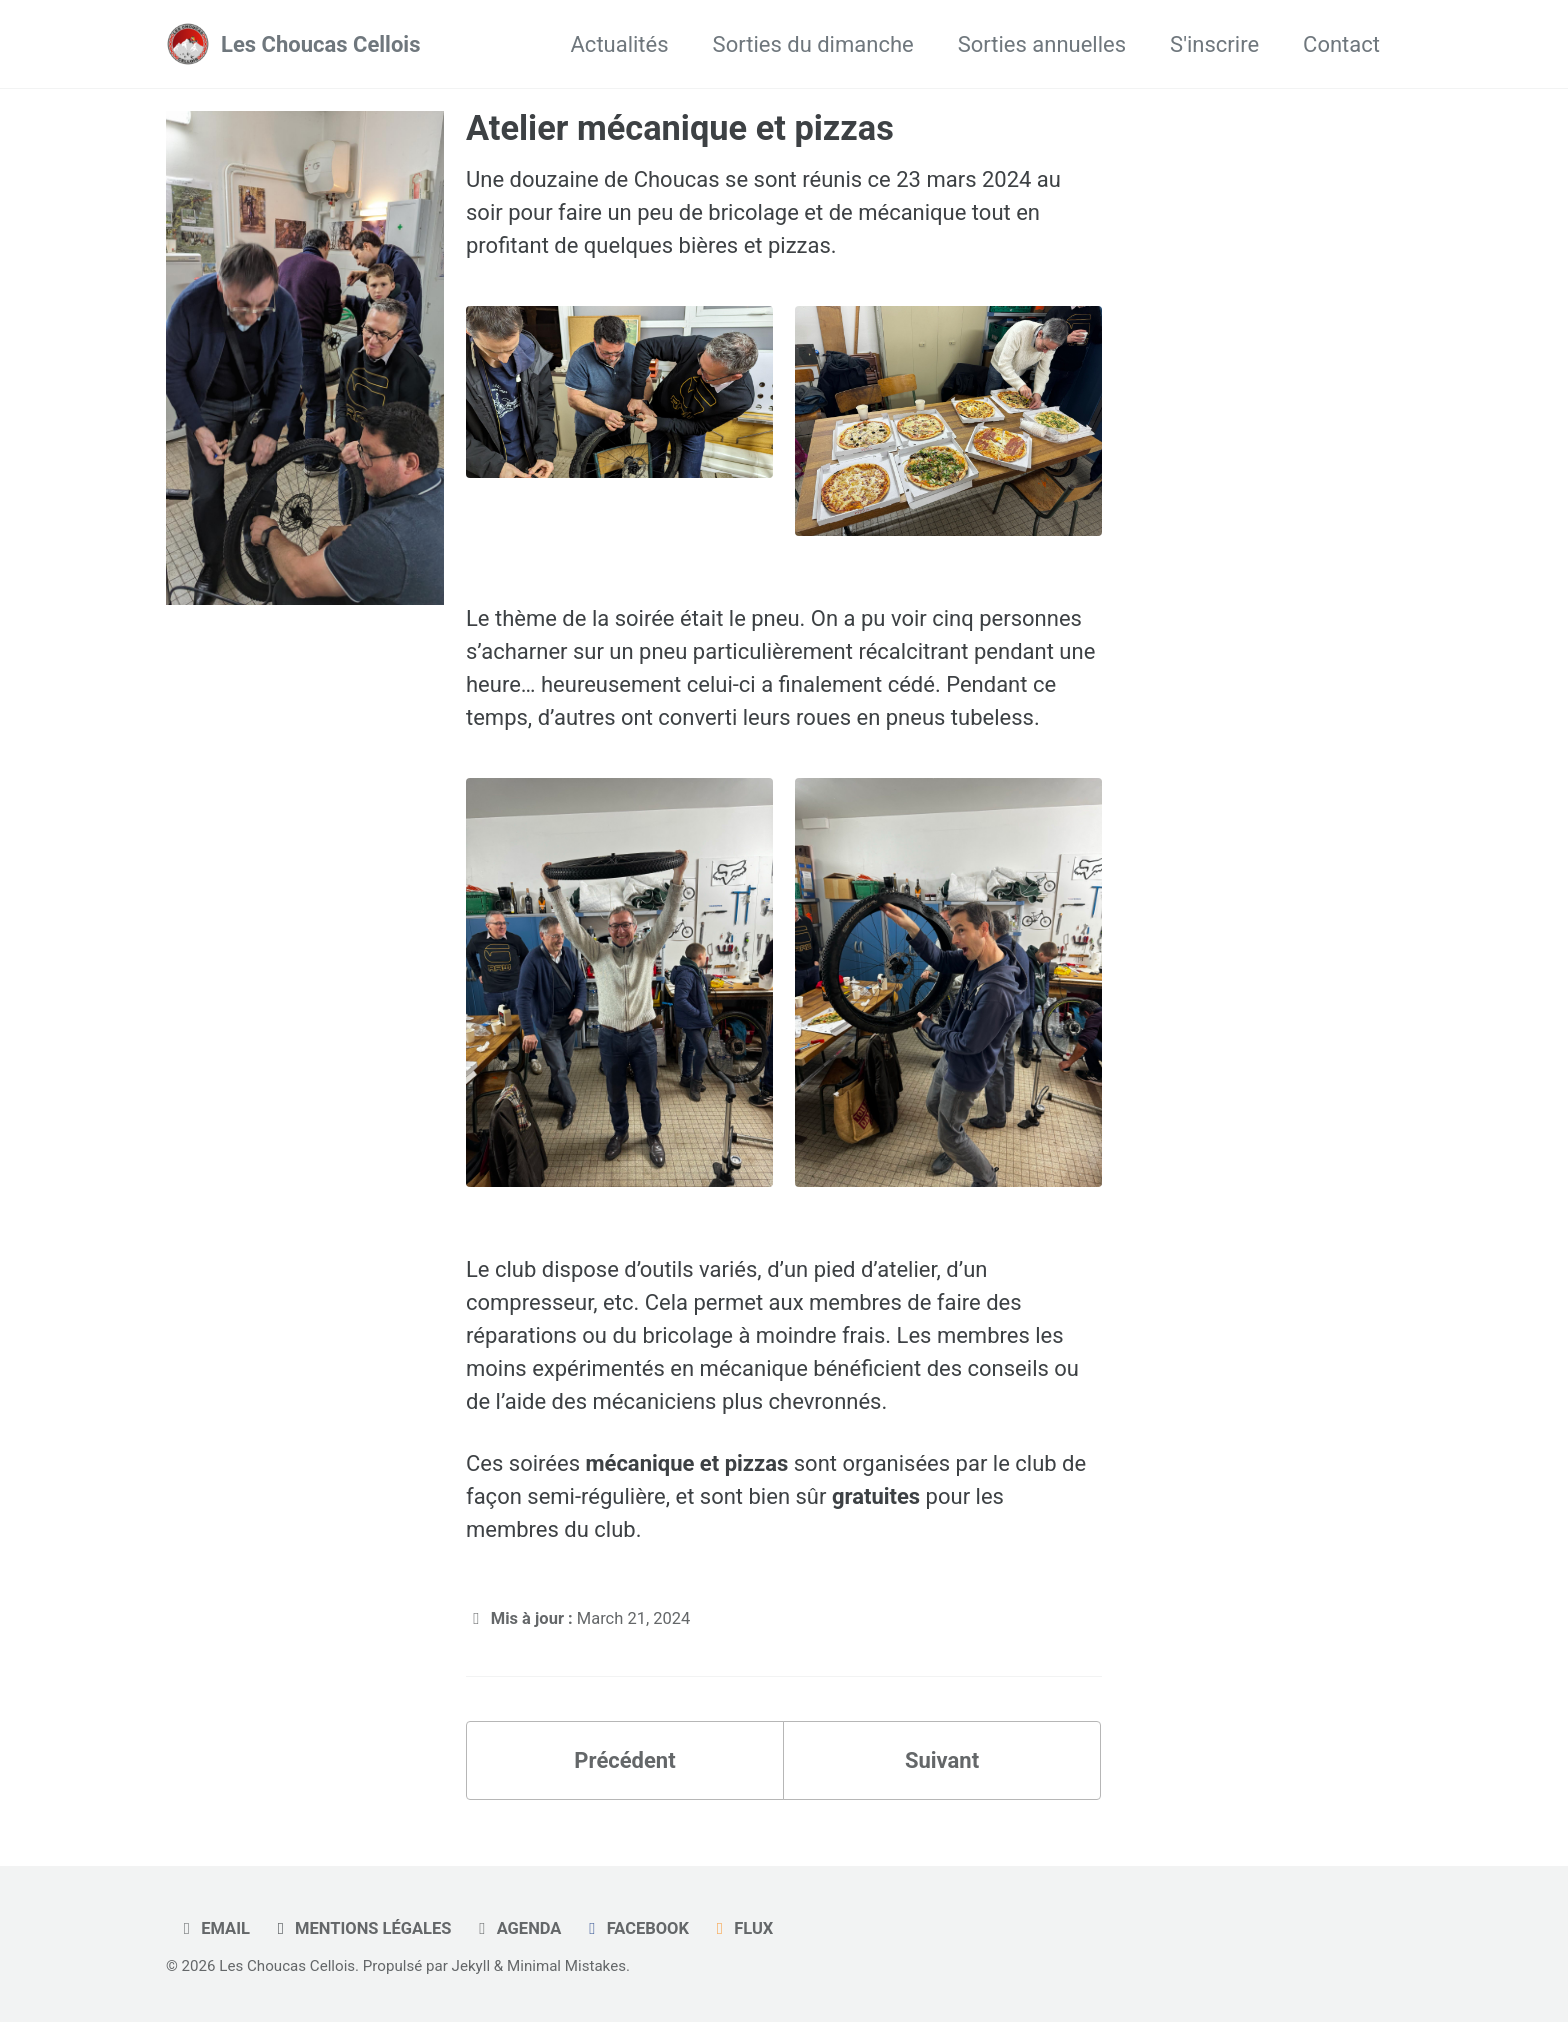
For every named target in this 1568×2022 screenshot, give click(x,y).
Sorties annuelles (1042, 44)
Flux (741, 1928)
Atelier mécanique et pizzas (680, 128)
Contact (1341, 44)
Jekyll (471, 1966)
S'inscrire (1214, 44)
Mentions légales (360, 1928)
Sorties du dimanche (813, 44)
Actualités (620, 44)
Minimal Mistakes (566, 1966)
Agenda (516, 1928)
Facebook (635, 1928)
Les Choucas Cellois (320, 44)
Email (212, 1928)
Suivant (942, 1760)
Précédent (624, 1760)
